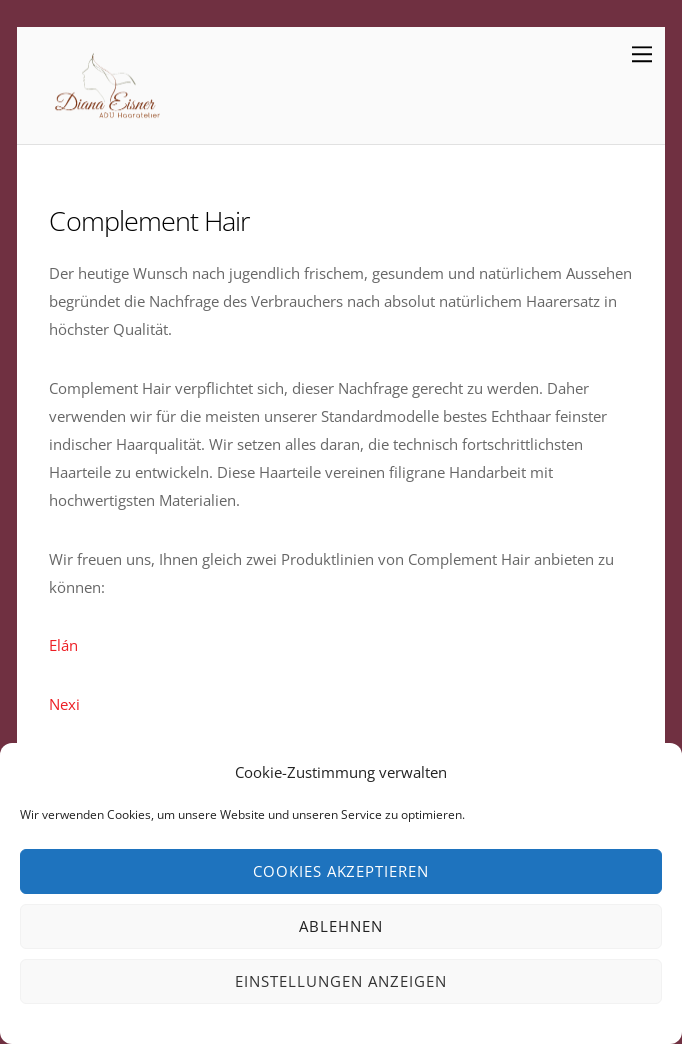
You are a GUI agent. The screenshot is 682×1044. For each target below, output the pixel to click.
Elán (63, 645)
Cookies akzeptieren (341, 871)
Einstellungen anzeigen (340, 981)
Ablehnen (341, 926)
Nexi (64, 704)
